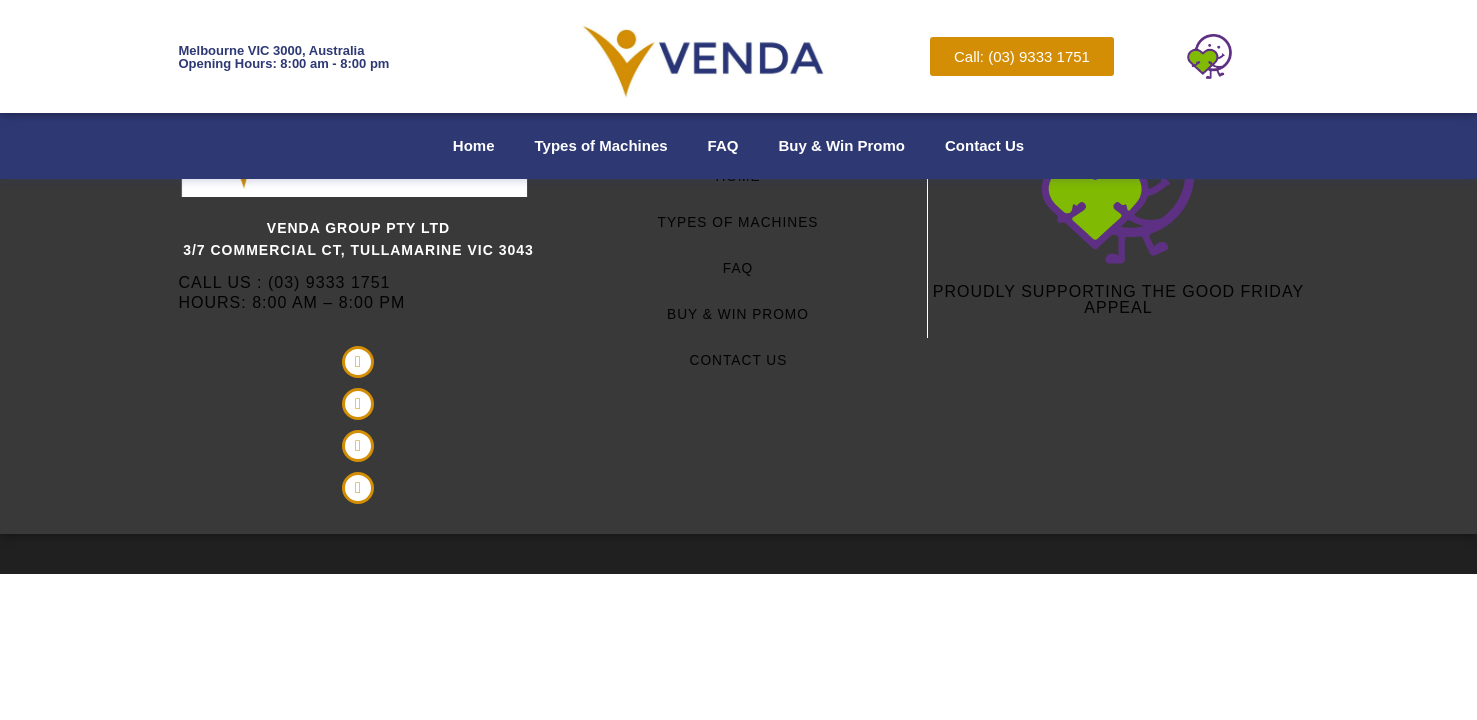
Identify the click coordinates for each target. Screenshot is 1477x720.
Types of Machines (601, 145)
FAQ (723, 145)
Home (474, 145)
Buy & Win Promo (841, 145)
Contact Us (984, 145)
